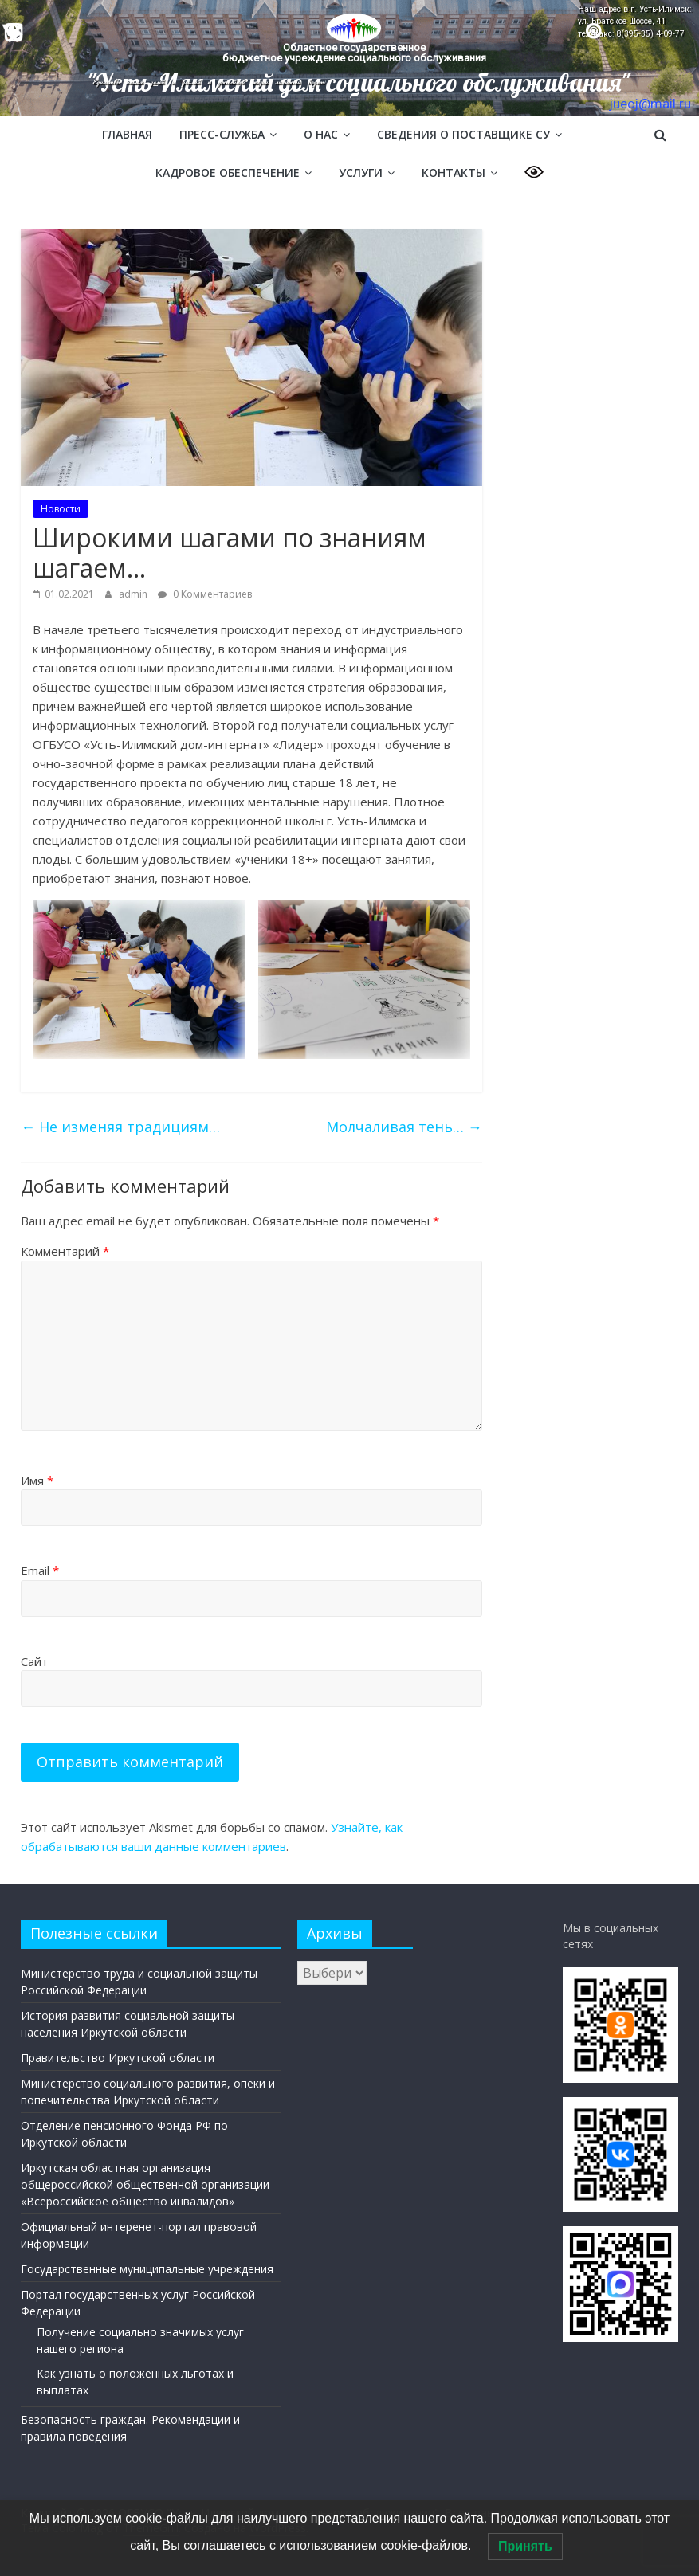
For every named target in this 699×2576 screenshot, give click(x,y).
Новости (61, 509)
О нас (321, 134)
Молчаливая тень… (404, 1126)
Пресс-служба (222, 134)
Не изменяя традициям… (120, 1126)
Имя (37, 1480)
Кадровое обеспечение (227, 172)
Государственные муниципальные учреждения (147, 2268)
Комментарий (65, 1251)
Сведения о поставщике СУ (463, 134)
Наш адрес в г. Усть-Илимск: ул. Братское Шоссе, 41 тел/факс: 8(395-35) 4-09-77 (634, 21)
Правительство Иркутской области (117, 2057)
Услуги (361, 172)
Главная (127, 134)
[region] (349, 58)
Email (40, 1570)
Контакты (453, 172)
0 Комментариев (205, 594)
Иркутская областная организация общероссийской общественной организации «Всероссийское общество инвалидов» (145, 2184)
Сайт (34, 1661)
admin (134, 594)
